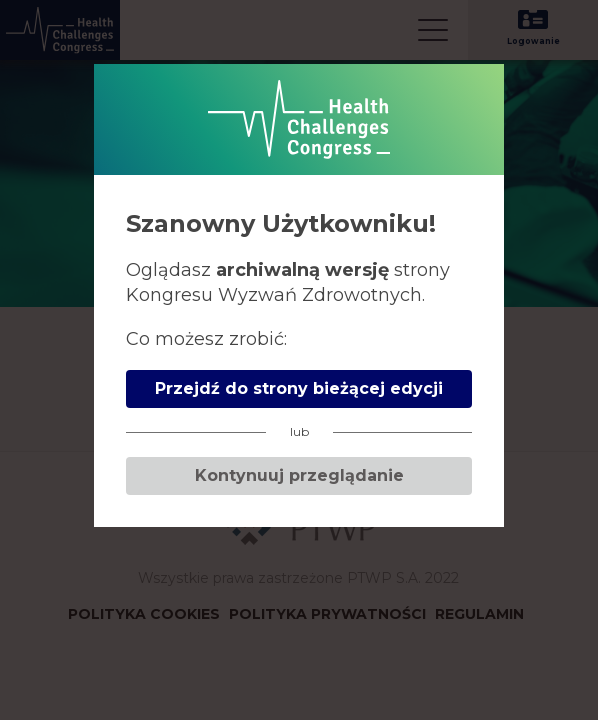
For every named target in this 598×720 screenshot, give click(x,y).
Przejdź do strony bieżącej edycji (299, 388)
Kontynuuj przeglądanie (299, 475)
